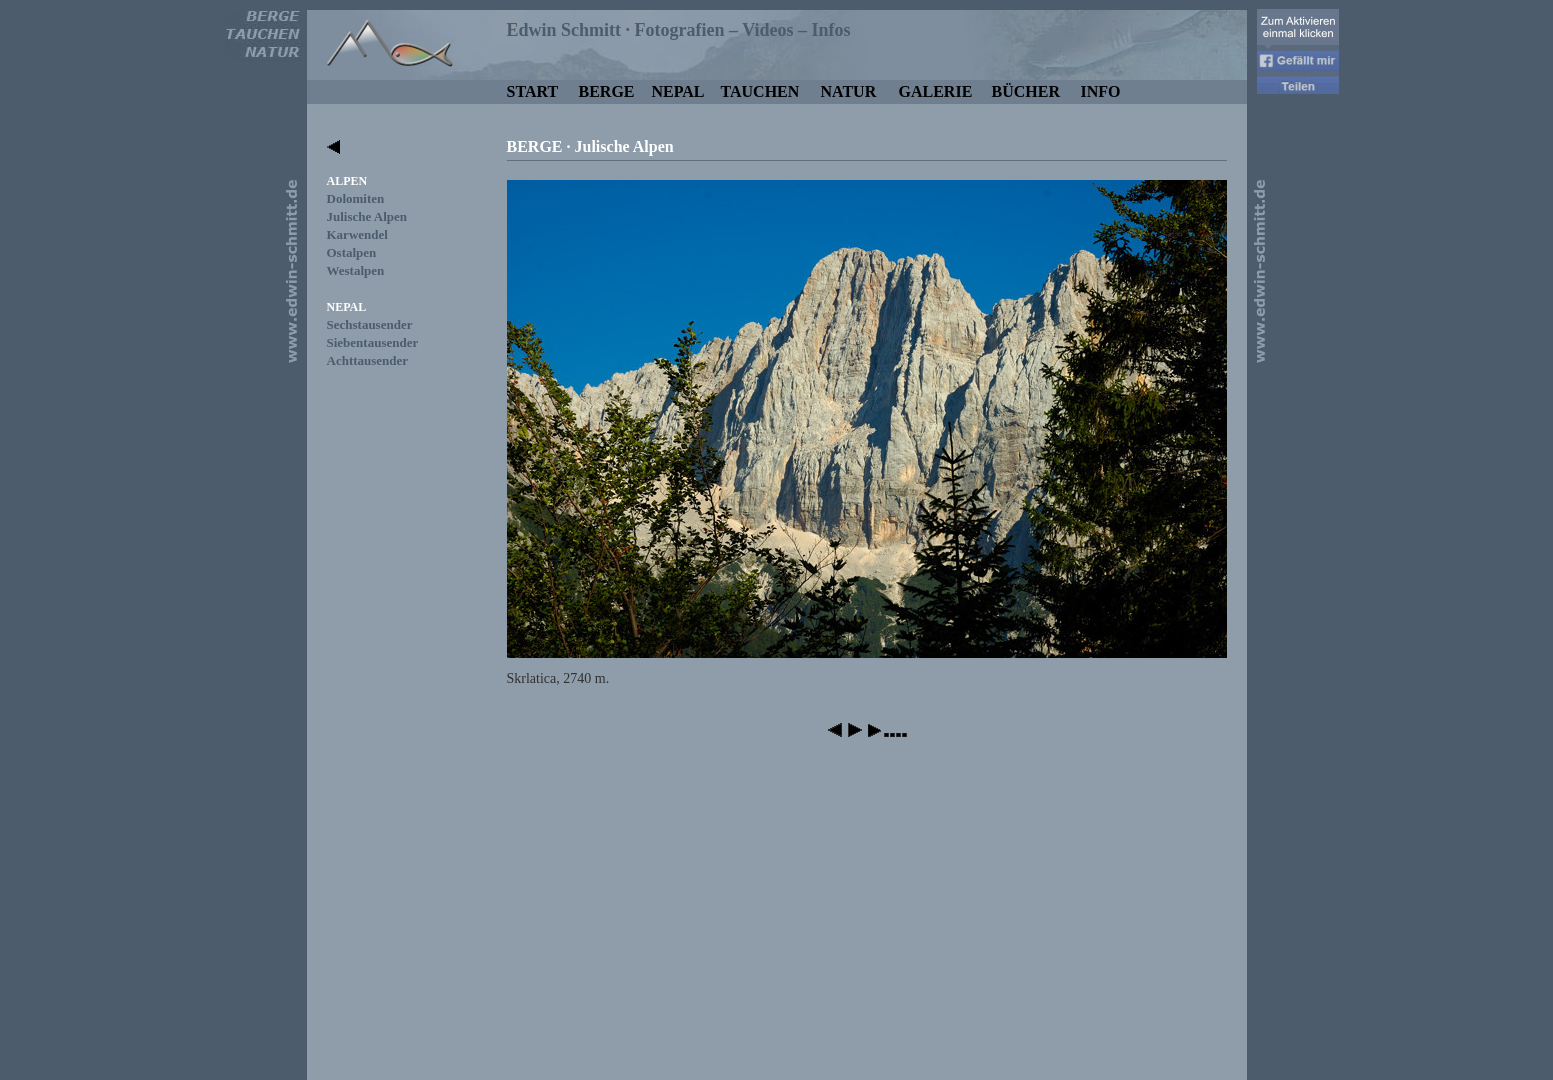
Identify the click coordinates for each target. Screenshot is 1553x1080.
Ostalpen (352, 252)
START (533, 91)
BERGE (607, 91)
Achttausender (368, 360)
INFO (1101, 91)
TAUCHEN (760, 91)
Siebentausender (373, 342)
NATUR (849, 91)
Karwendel (357, 234)
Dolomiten (356, 198)
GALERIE (936, 91)
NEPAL (678, 91)
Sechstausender (370, 324)
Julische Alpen (367, 216)
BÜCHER (1026, 91)
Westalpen (356, 270)
